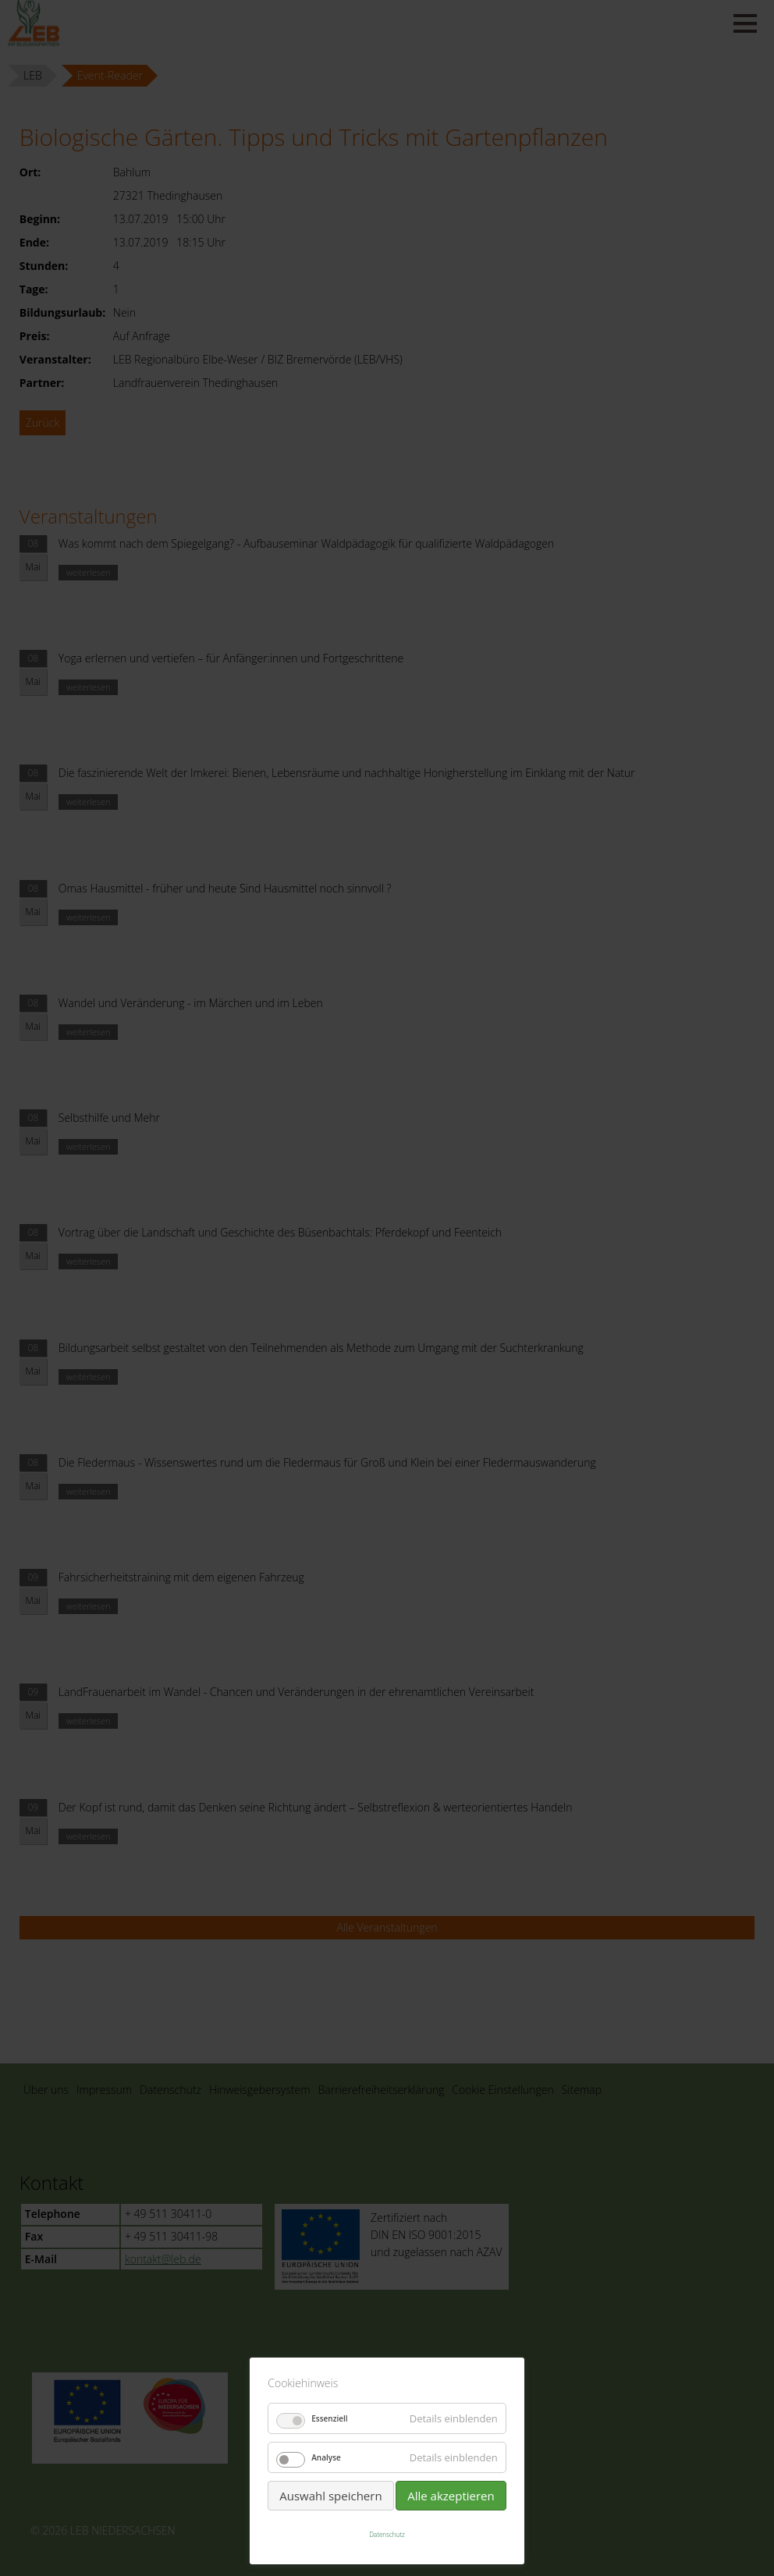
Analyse (326, 2457)
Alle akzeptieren (451, 2495)
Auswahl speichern (330, 2495)
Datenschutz (387, 2534)
